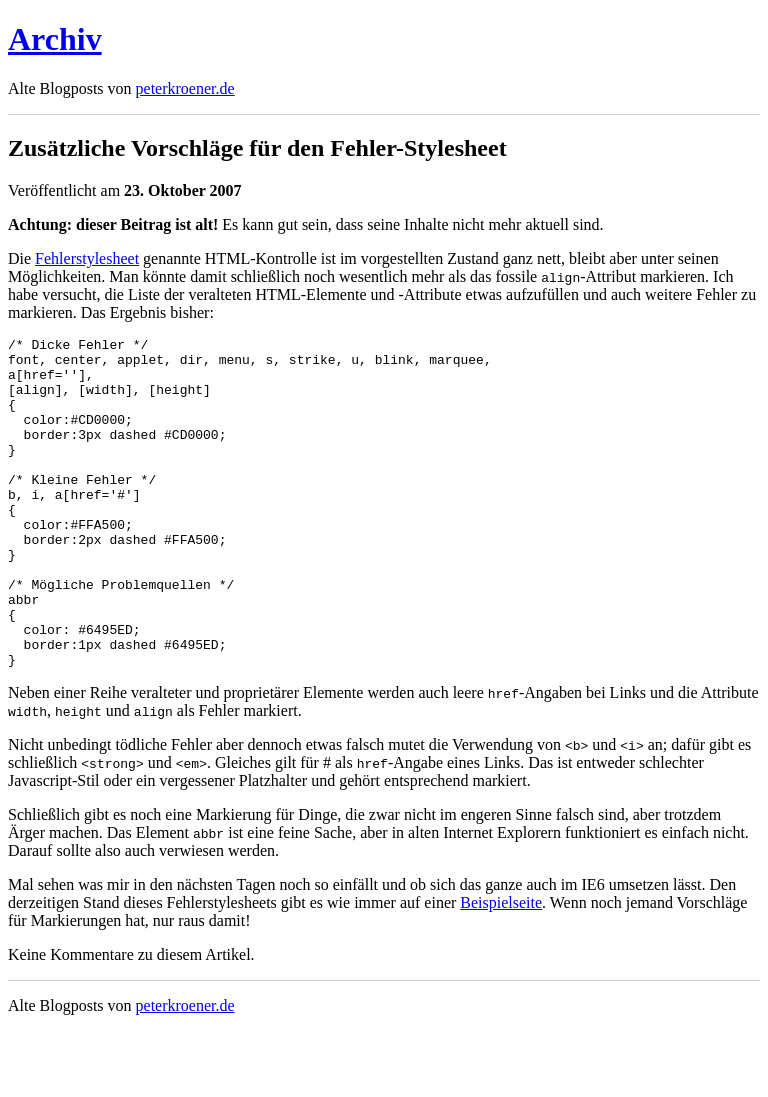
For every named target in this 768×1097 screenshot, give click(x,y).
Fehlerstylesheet (87, 258)
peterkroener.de (185, 88)
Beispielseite (501, 968)
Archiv (55, 39)
